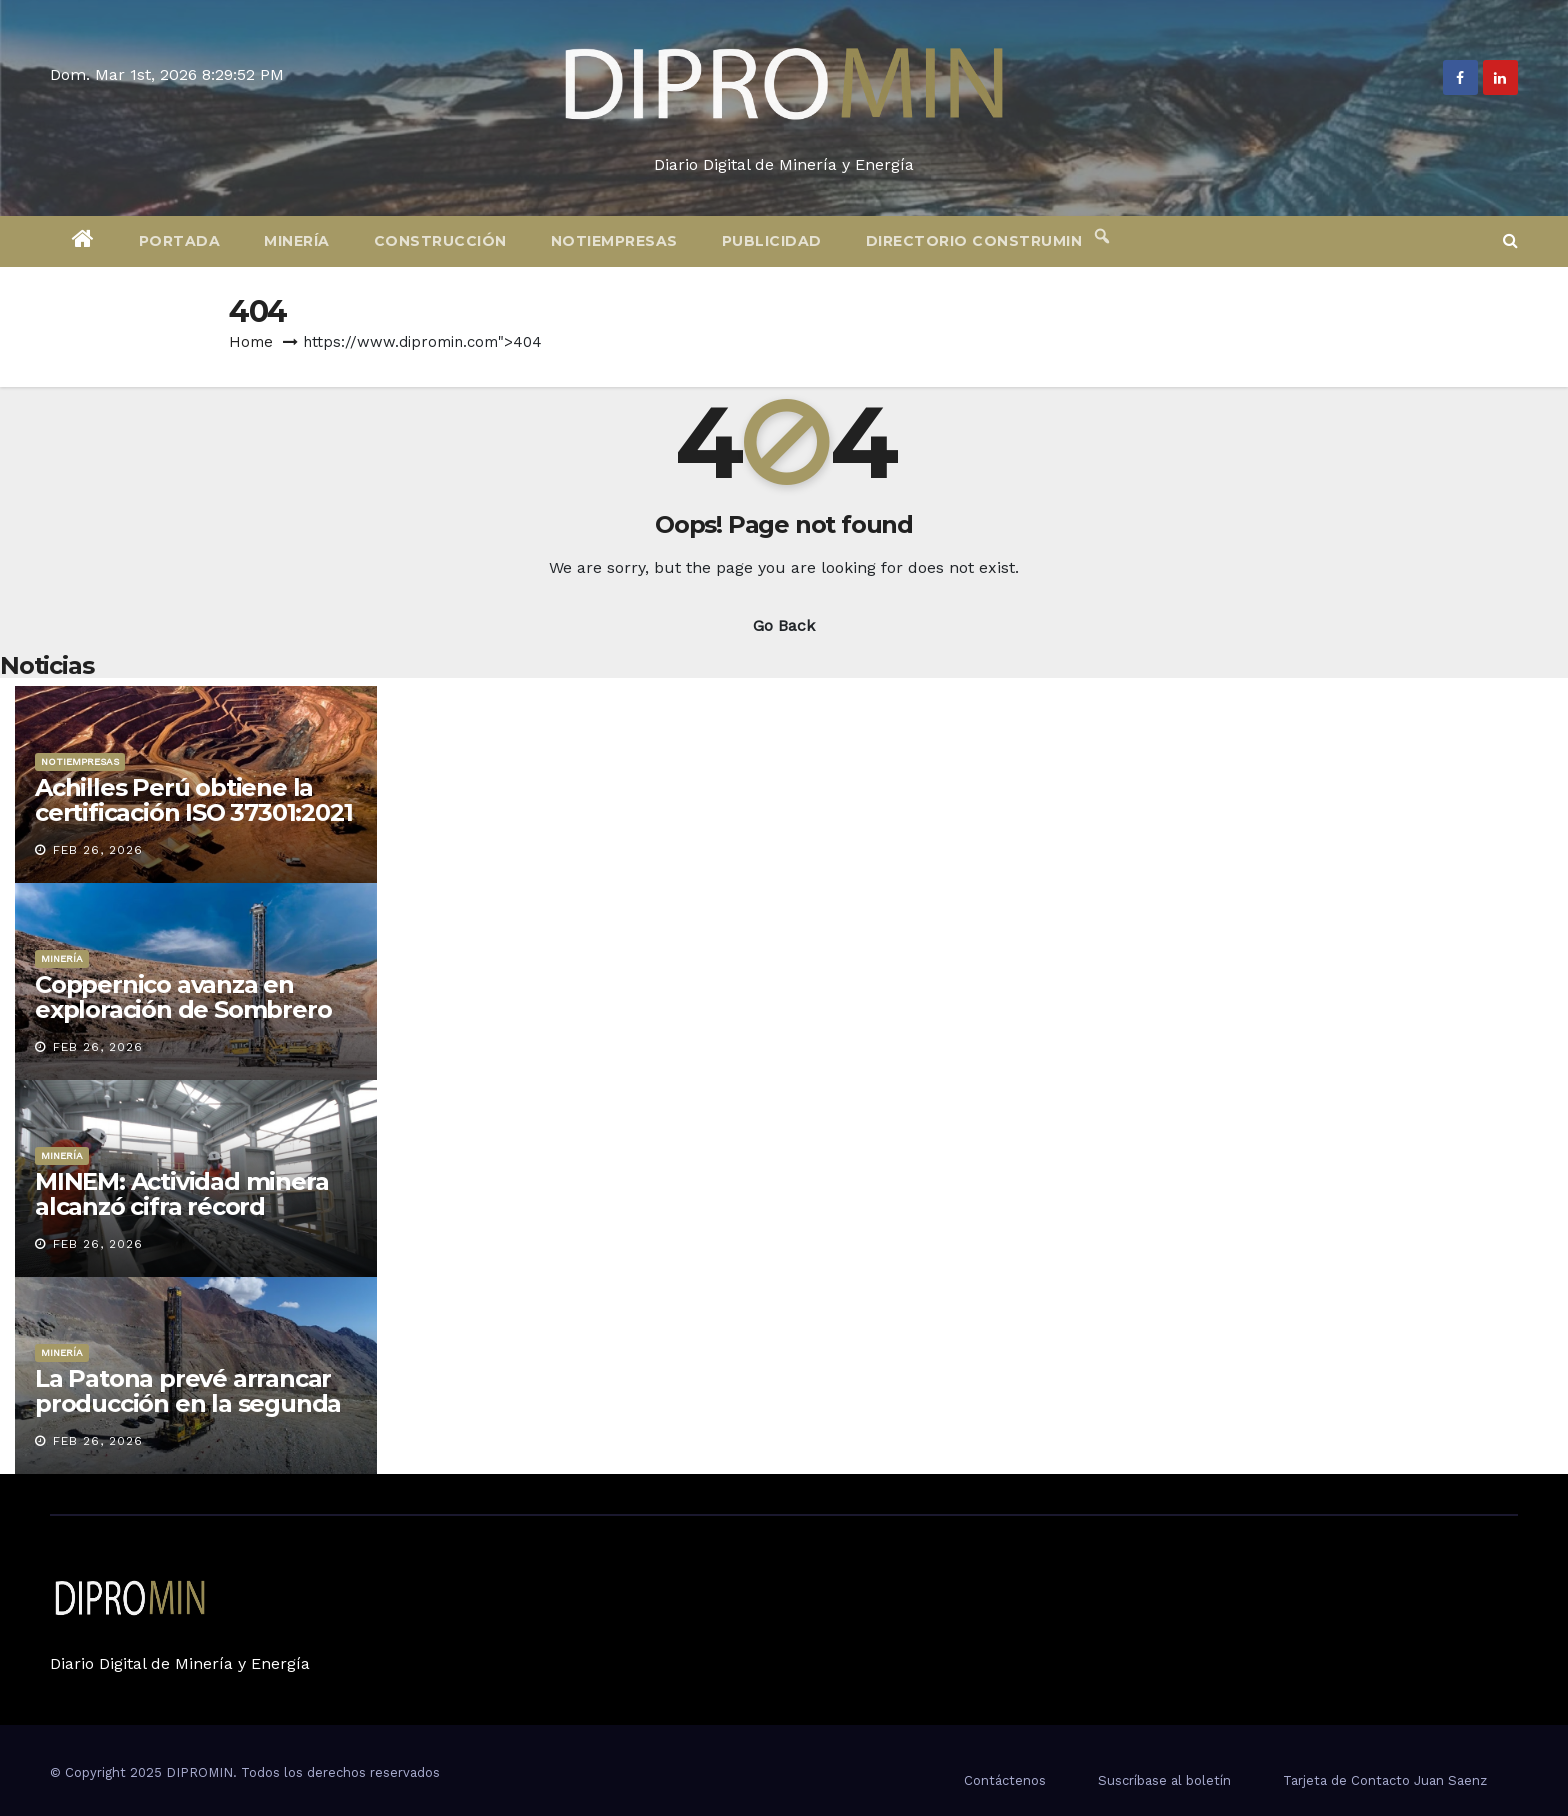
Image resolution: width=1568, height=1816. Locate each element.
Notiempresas (614, 241)
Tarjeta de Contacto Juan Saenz (1385, 1780)
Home (251, 342)
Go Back (784, 625)
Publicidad (772, 241)
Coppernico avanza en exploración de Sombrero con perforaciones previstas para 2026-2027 (183, 1022)
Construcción (440, 241)
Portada (180, 241)
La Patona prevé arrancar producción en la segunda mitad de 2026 (188, 1403)
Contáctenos (1005, 1780)
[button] (1510, 240)
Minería (297, 241)
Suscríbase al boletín (1164, 1780)
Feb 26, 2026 (98, 850)
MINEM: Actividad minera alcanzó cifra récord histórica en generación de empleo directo (191, 1219)
